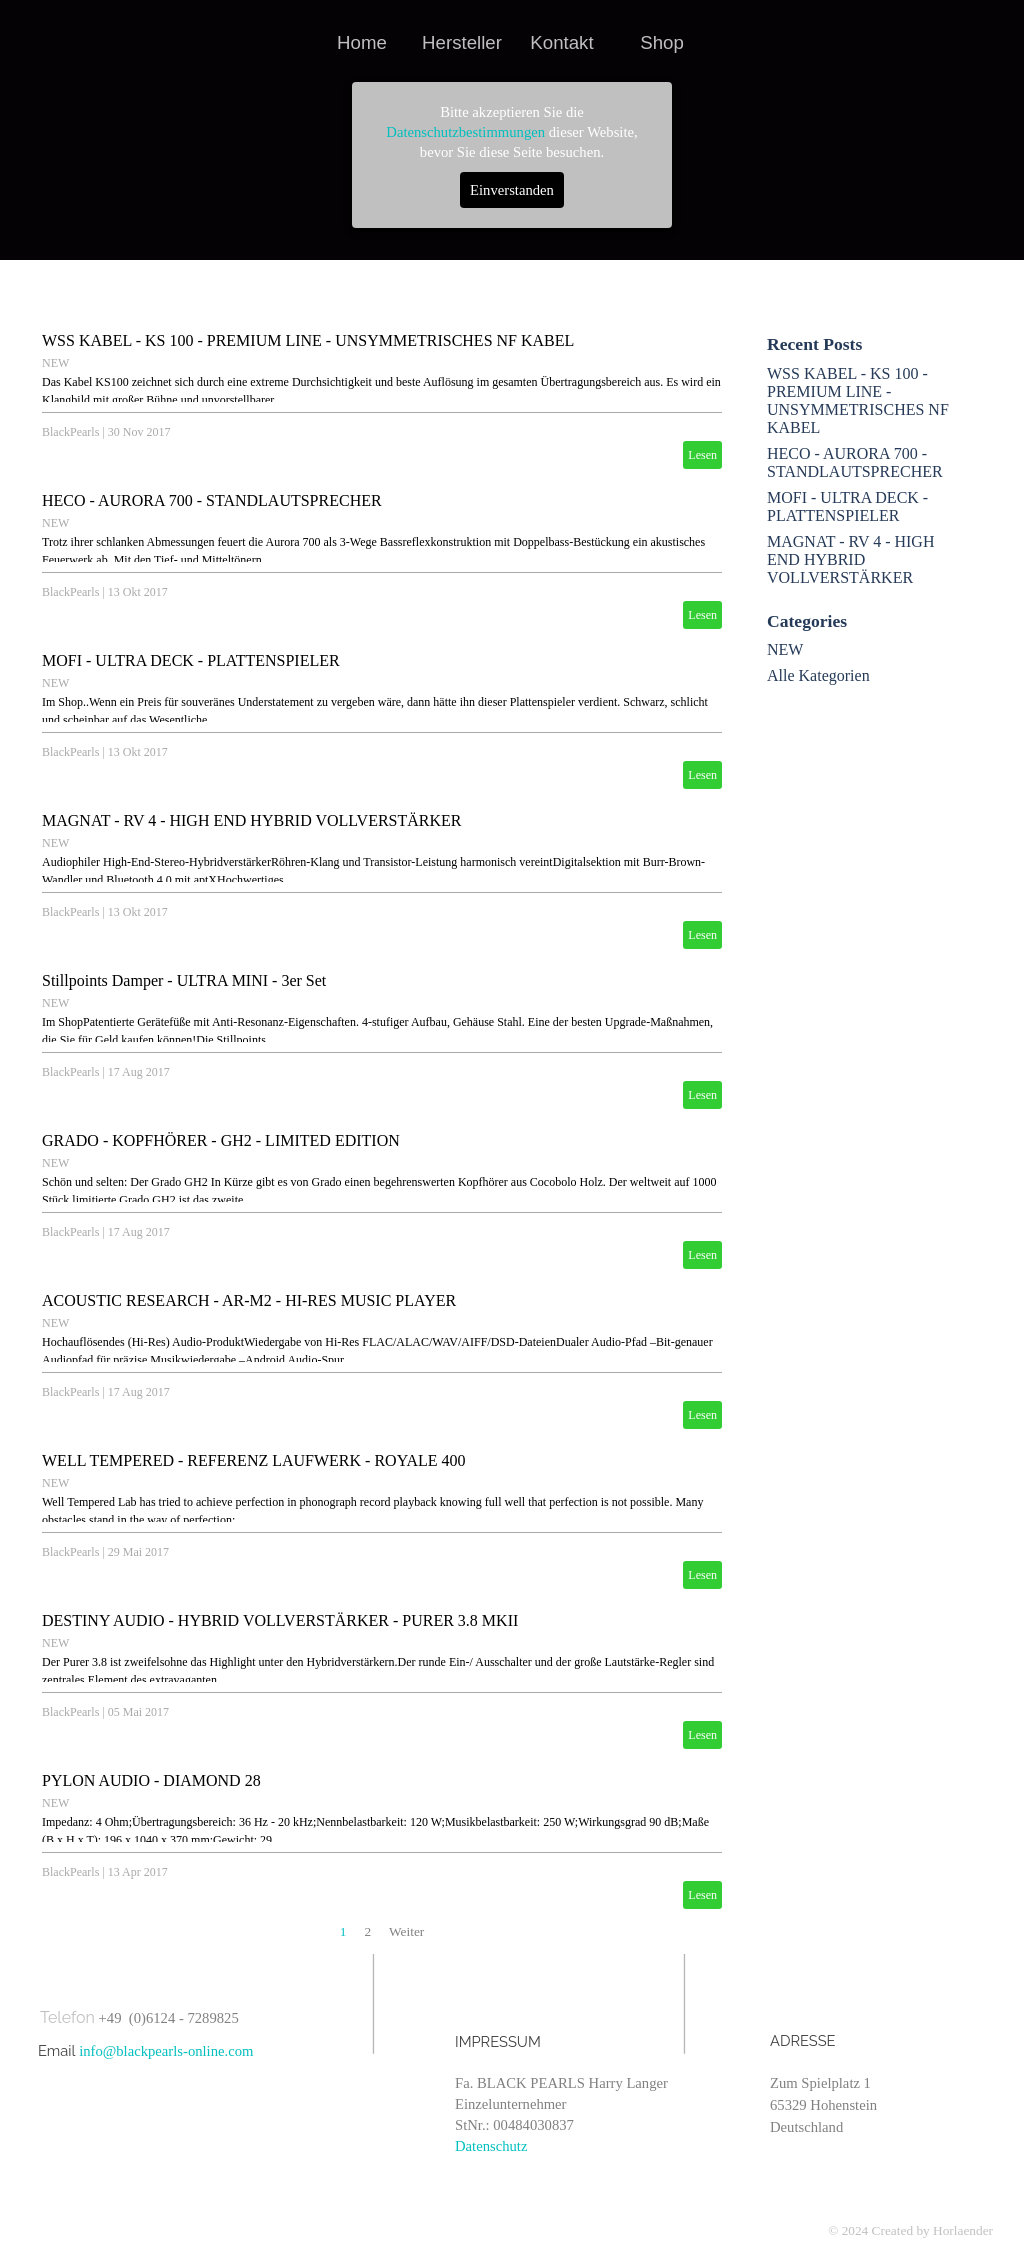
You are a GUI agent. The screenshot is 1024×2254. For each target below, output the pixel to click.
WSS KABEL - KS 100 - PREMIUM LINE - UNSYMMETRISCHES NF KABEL (308, 340)
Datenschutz (491, 2146)
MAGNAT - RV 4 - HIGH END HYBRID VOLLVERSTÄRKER (251, 820)
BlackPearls (70, 432)
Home (362, 42)
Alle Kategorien (818, 675)
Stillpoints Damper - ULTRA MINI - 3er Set (184, 980)
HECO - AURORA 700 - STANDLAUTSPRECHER (212, 500)
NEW (55, 363)
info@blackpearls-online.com (166, 2051)
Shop (662, 42)
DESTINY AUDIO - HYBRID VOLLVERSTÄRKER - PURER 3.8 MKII (280, 1620)
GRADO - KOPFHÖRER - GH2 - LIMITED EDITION (221, 1140)
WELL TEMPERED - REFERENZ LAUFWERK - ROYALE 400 (254, 1460)
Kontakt (561, 42)
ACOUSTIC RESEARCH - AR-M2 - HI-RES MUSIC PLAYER (249, 1300)
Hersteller (462, 42)
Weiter (406, 1931)
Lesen (702, 455)
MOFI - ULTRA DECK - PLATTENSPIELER (191, 660)
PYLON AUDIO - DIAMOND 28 (151, 1780)
